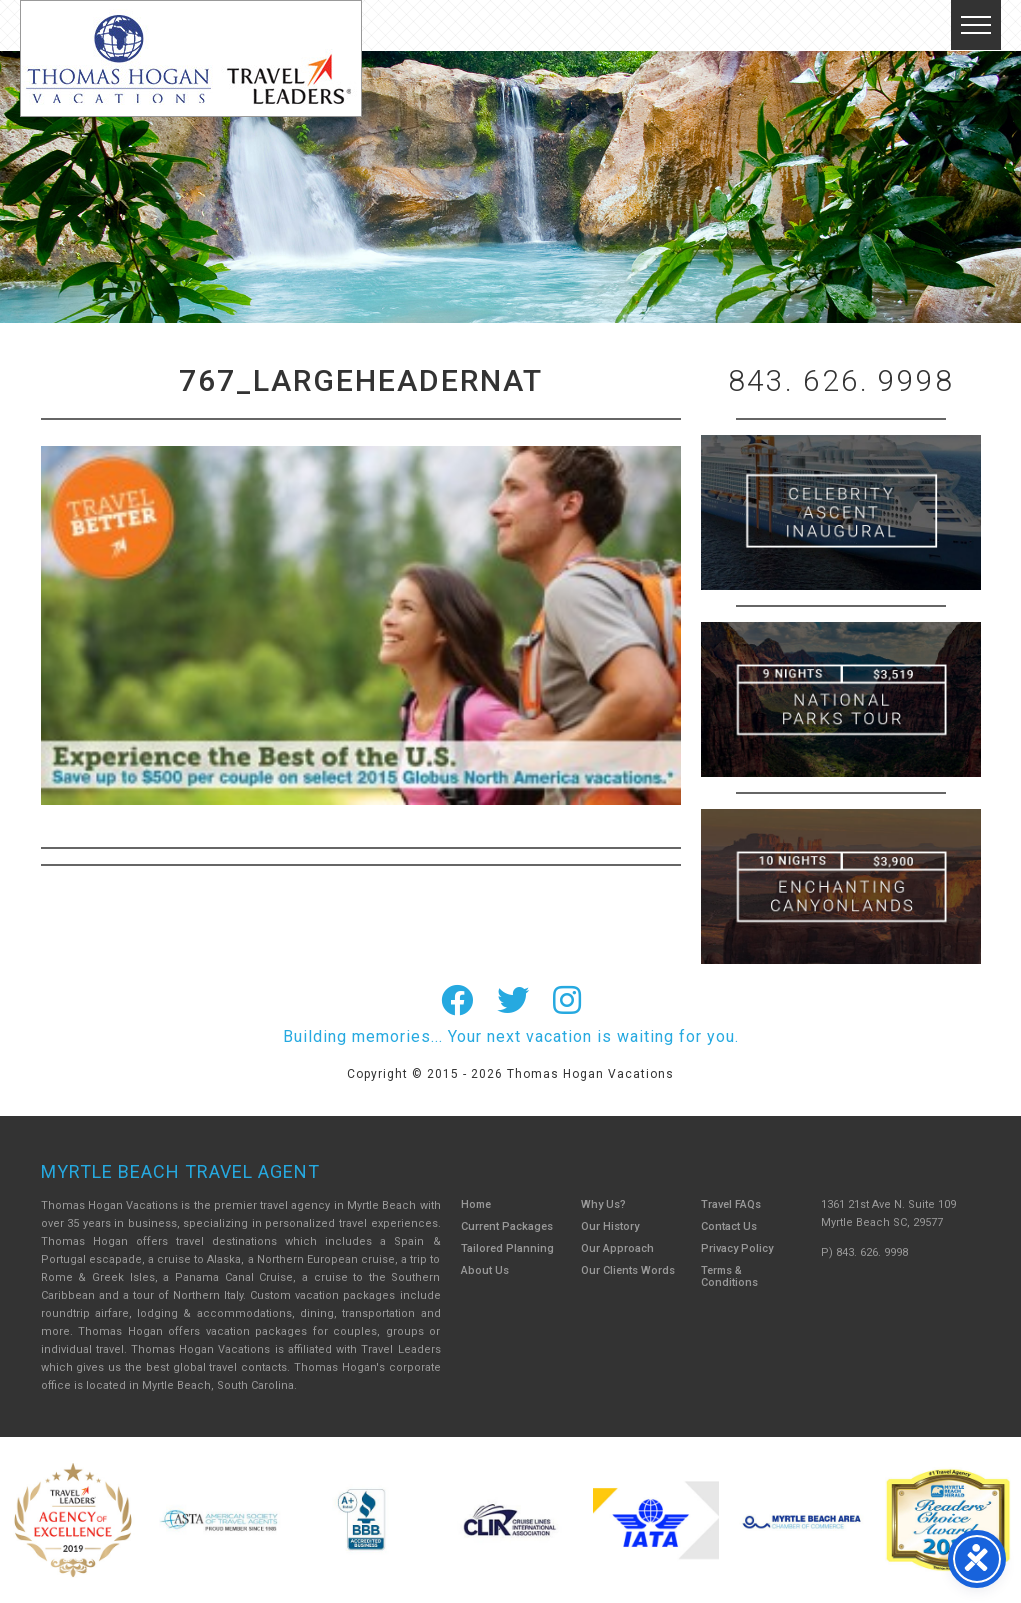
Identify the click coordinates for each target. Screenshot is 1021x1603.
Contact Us (729, 1226)
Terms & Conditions (729, 1276)
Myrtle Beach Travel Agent (180, 1171)
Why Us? (603, 1204)
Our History (610, 1226)
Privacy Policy (737, 1248)
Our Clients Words (628, 1270)
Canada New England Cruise (841, 886)
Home (476, 1204)
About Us (485, 1270)
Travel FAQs (731, 1204)
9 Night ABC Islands (841, 699)
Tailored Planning (507, 1248)
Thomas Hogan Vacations (191, 58)
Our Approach (617, 1248)
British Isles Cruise (841, 512)
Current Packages (507, 1226)
